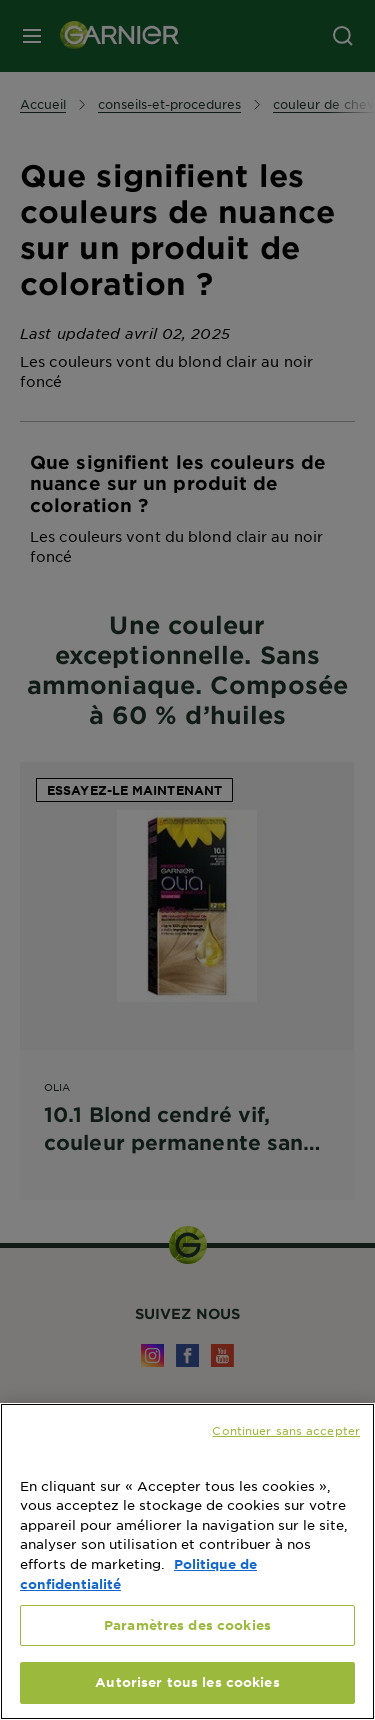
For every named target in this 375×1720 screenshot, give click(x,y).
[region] (187, 1561)
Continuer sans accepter (286, 1430)
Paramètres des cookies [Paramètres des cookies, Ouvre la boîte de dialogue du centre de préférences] (187, 1625)
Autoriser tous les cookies (187, 1682)
